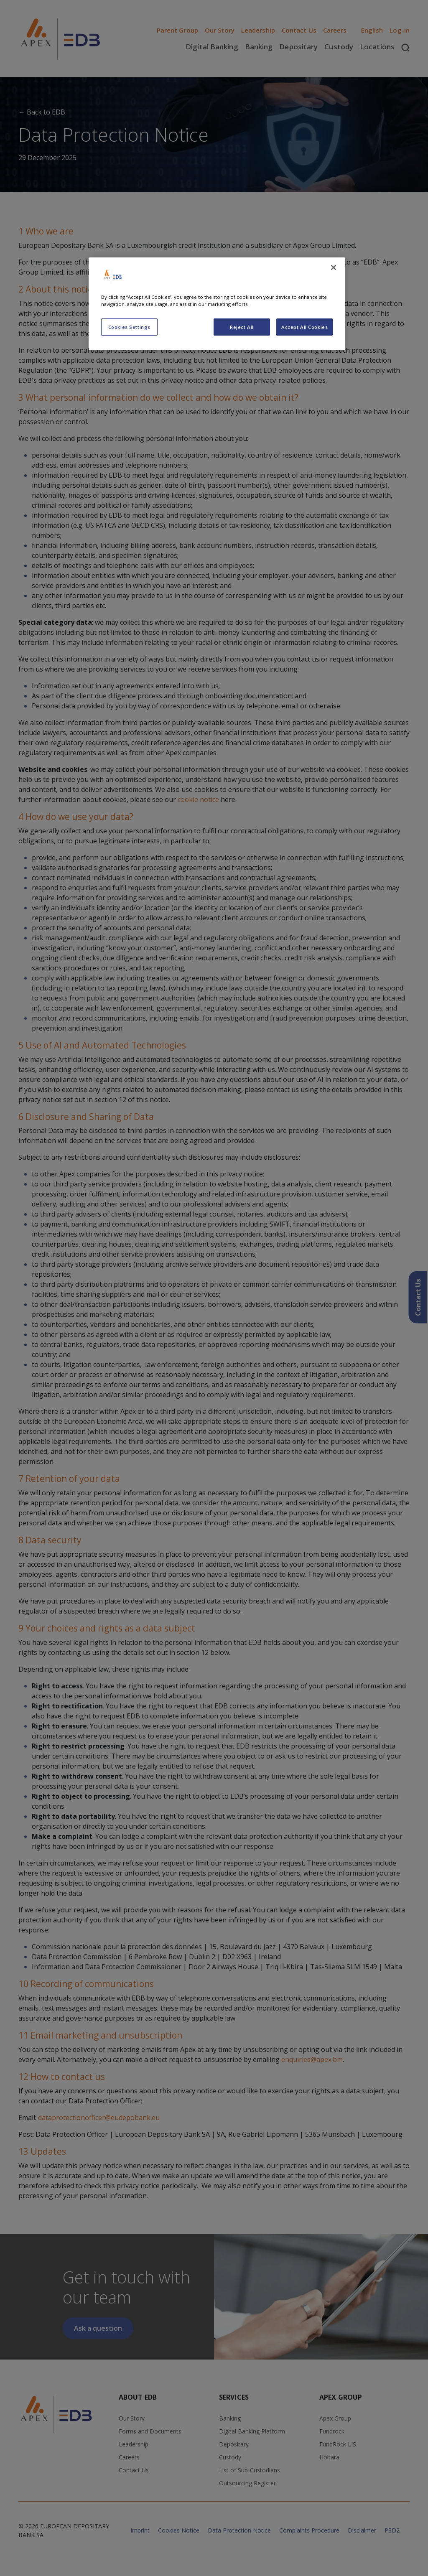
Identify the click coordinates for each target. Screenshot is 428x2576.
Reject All (242, 327)
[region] (217, 303)
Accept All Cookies (304, 327)
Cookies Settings (129, 327)
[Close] (333, 267)
